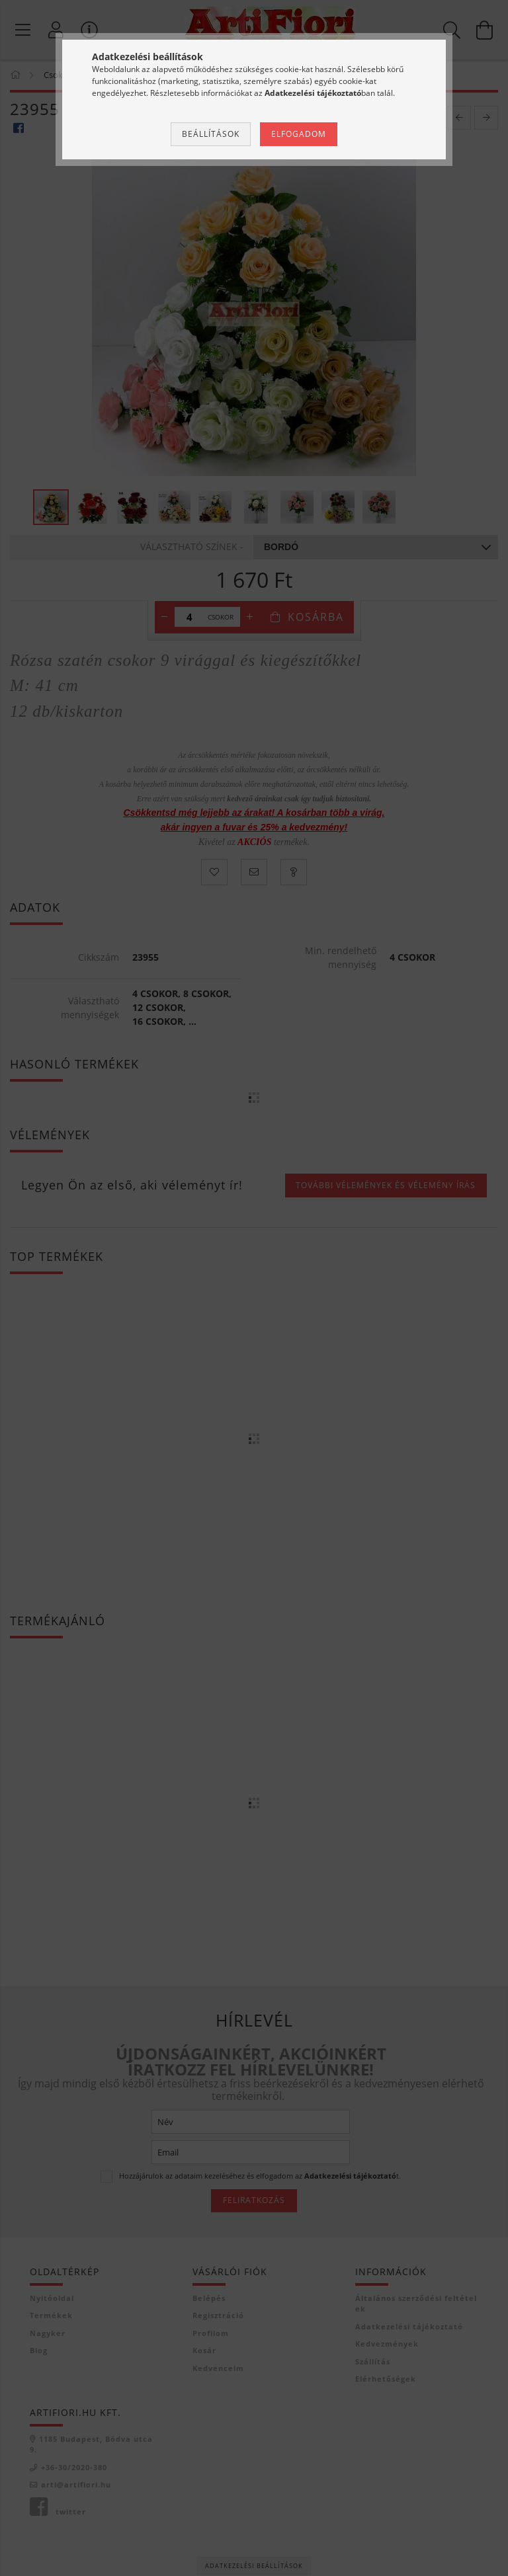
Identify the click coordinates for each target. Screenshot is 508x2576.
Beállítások (210, 134)
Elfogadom (298, 134)
